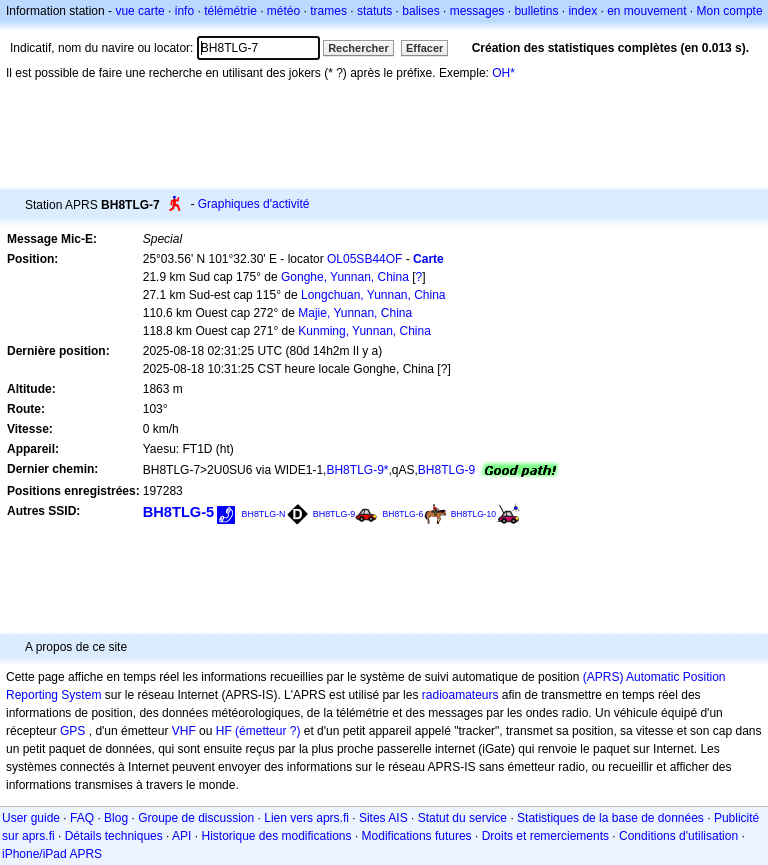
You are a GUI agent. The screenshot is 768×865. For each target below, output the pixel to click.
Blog (116, 818)
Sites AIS (383, 818)
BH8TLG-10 (473, 514)
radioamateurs (460, 695)
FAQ (82, 818)
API (181, 836)
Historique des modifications (276, 836)
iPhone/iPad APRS (52, 854)
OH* (503, 73)
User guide (31, 818)
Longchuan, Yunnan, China (373, 295)
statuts (374, 11)
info (184, 11)
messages (477, 11)
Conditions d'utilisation (678, 836)
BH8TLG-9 (446, 470)
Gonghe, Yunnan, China (345, 277)
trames (328, 11)
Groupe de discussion (196, 818)
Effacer (424, 48)
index (582, 11)
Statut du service (462, 818)
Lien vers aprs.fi (306, 818)
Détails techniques (114, 836)
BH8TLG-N (264, 514)
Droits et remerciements (545, 836)
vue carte (139, 11)
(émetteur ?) (267, 731)
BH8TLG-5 (179, 512)
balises (420, 11)
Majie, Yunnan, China (355, 313)
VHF (184, 731)
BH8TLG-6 (403, 514)
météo (283, 11)
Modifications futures (417, 836)
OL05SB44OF (364, 259)
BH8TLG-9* (357, 470)
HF (224, 731)
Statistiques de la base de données (610, 818)
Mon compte (730, 11)
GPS (72, 731)
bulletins (536, 11)
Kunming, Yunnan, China (364, 331)
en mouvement (646, 11)
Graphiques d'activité (254, 204)
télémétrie (230, 11)
